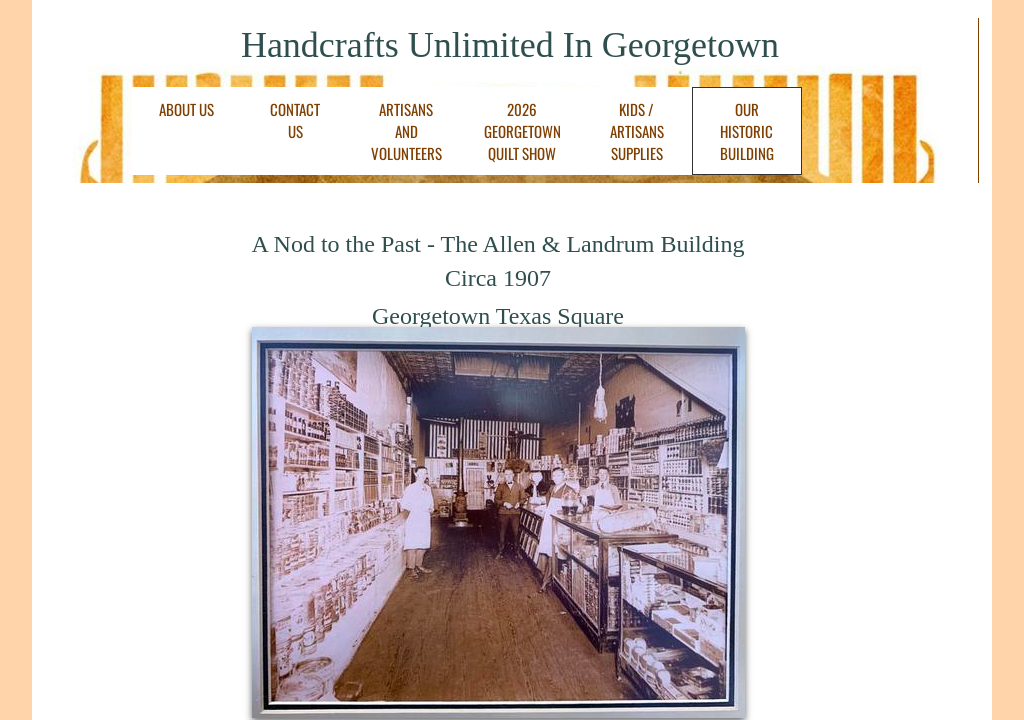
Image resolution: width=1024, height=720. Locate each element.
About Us (186, 109)
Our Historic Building (747, 131)
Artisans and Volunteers (406, 131)
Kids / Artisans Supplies (637, 131)
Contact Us (295, 120)
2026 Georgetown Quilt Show (522, 131)
